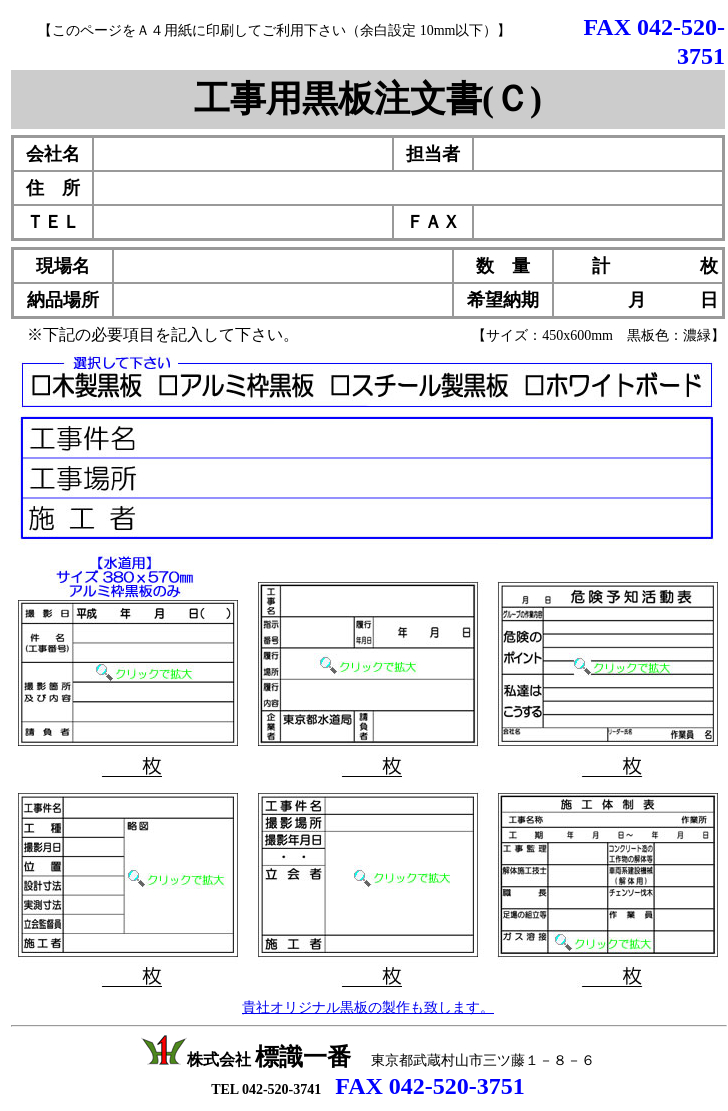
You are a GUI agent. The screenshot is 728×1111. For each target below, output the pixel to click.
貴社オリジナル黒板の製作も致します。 (368, 1007)
